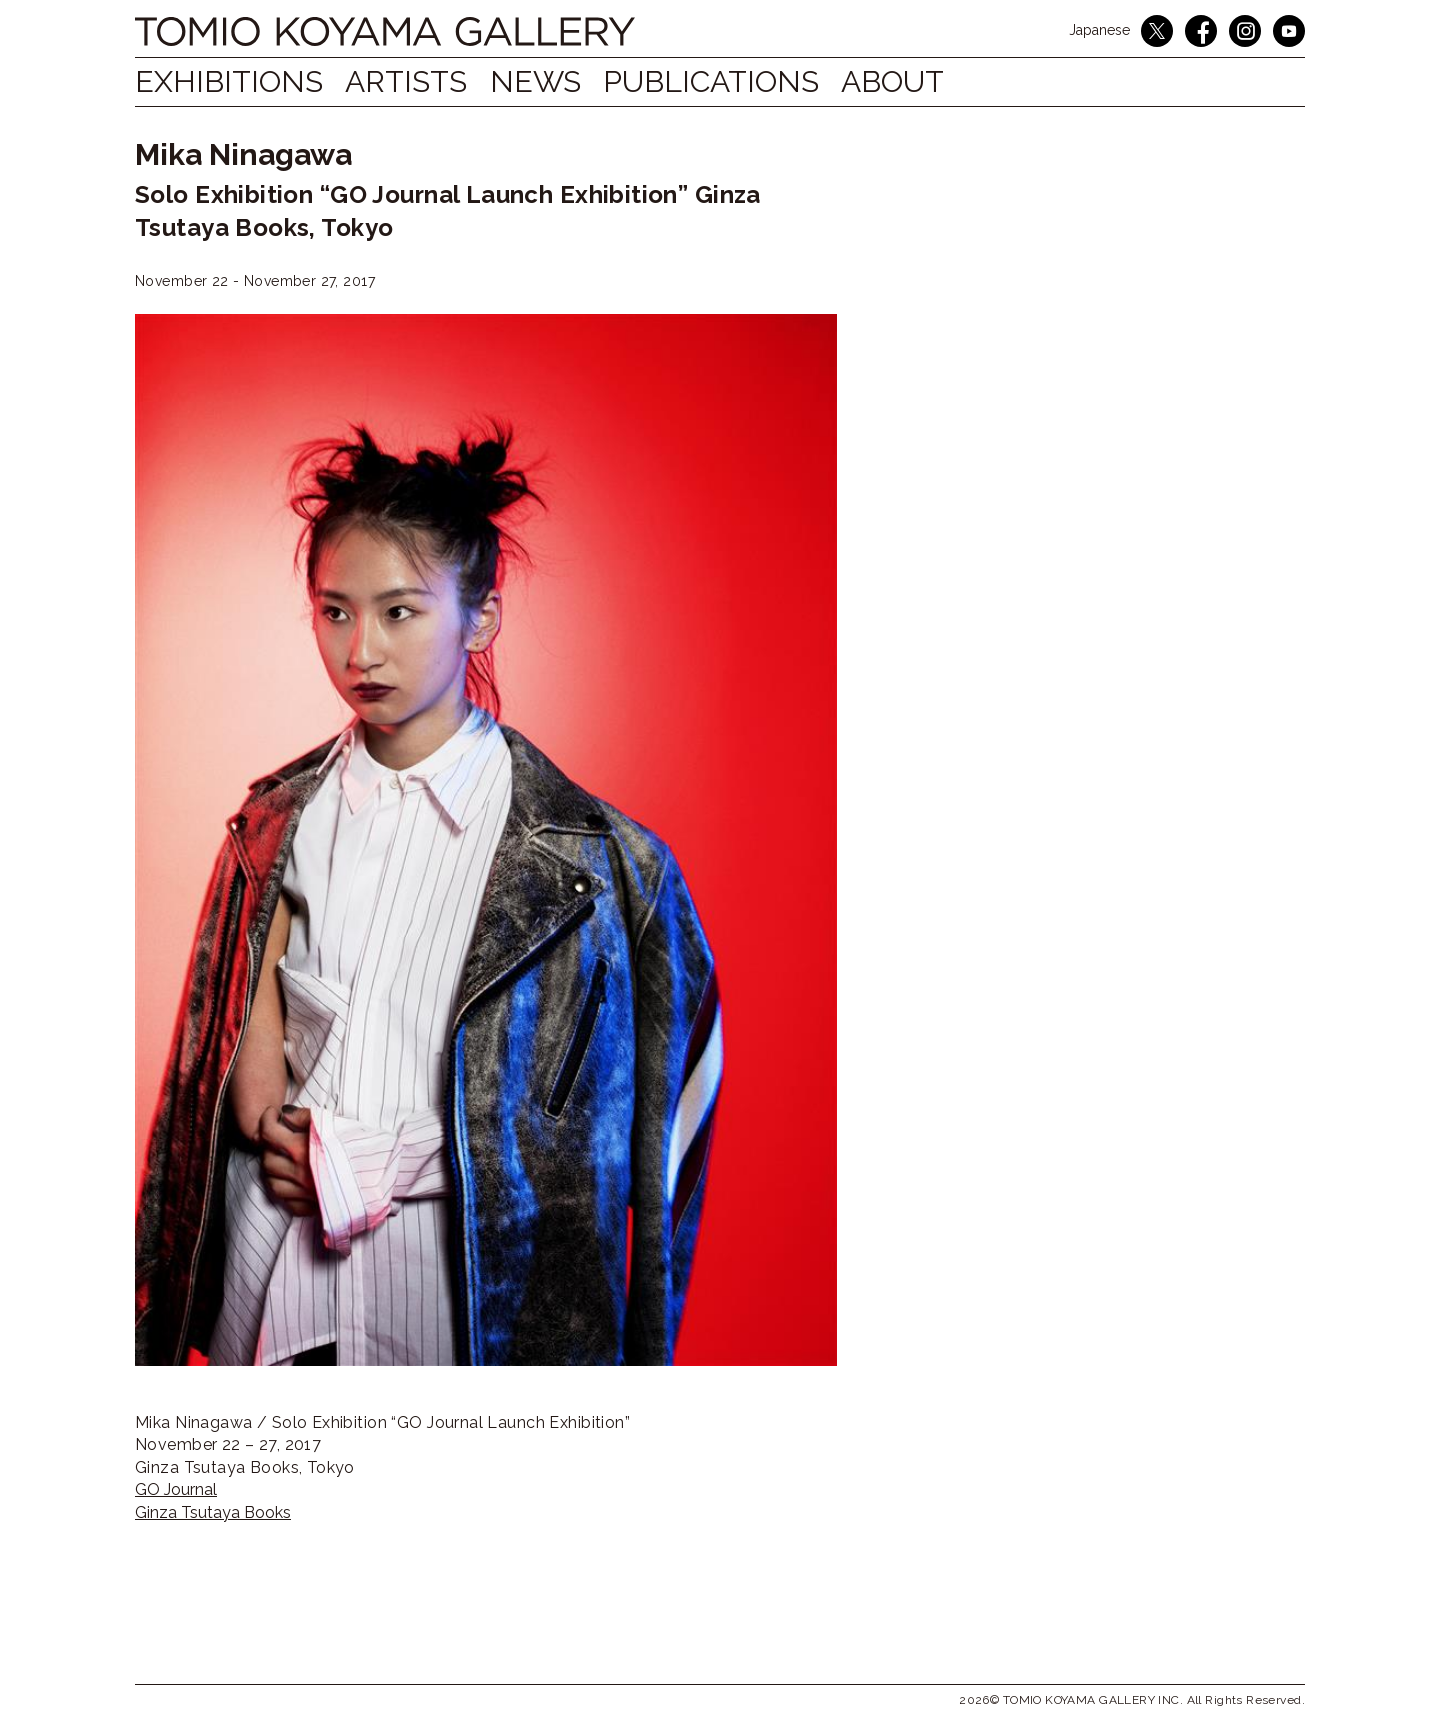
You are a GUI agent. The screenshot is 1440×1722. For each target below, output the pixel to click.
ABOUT (929, 81)
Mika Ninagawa (243, 154)
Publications (739, 81)
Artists (416, 81)
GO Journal (176, 1489)
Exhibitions (229, 81)
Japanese (1099, 30)
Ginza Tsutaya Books (213, 1512)
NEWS (553, 81)
